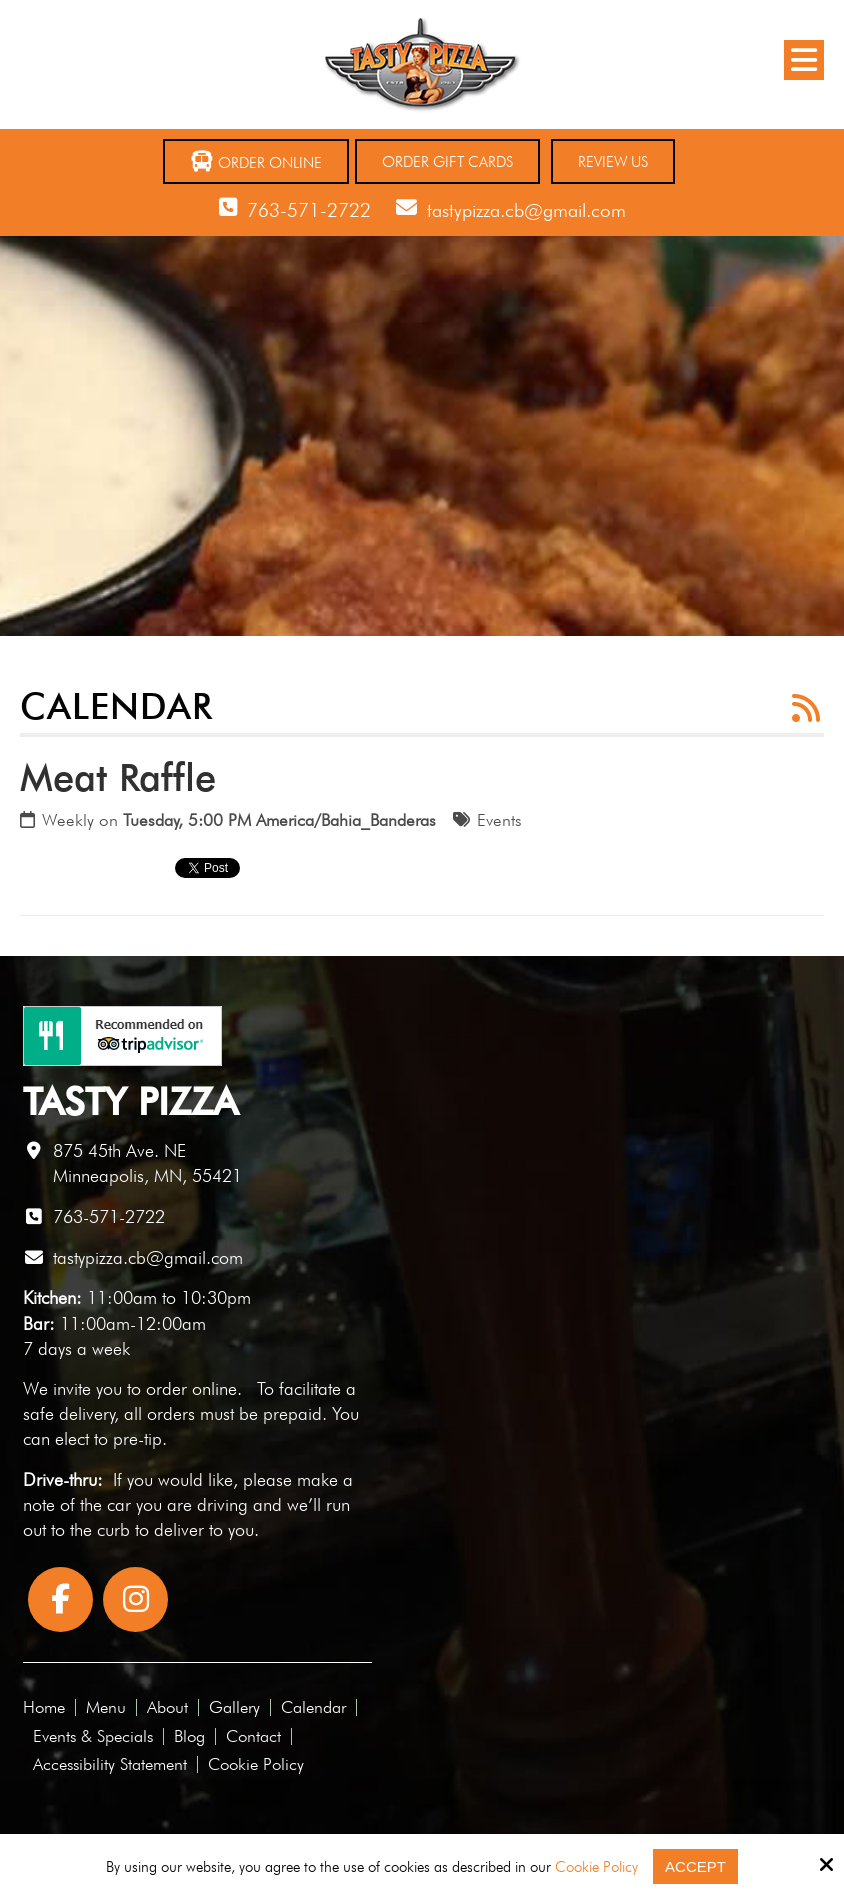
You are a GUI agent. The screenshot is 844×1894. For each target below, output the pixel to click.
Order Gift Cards (447, 162)
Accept (695, 1866)
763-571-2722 (309, 210)
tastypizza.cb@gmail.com (526, 210)
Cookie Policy (596, 1867)
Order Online (256, 161)
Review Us (613, 162)
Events (499, 820)
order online (191, 1388)
